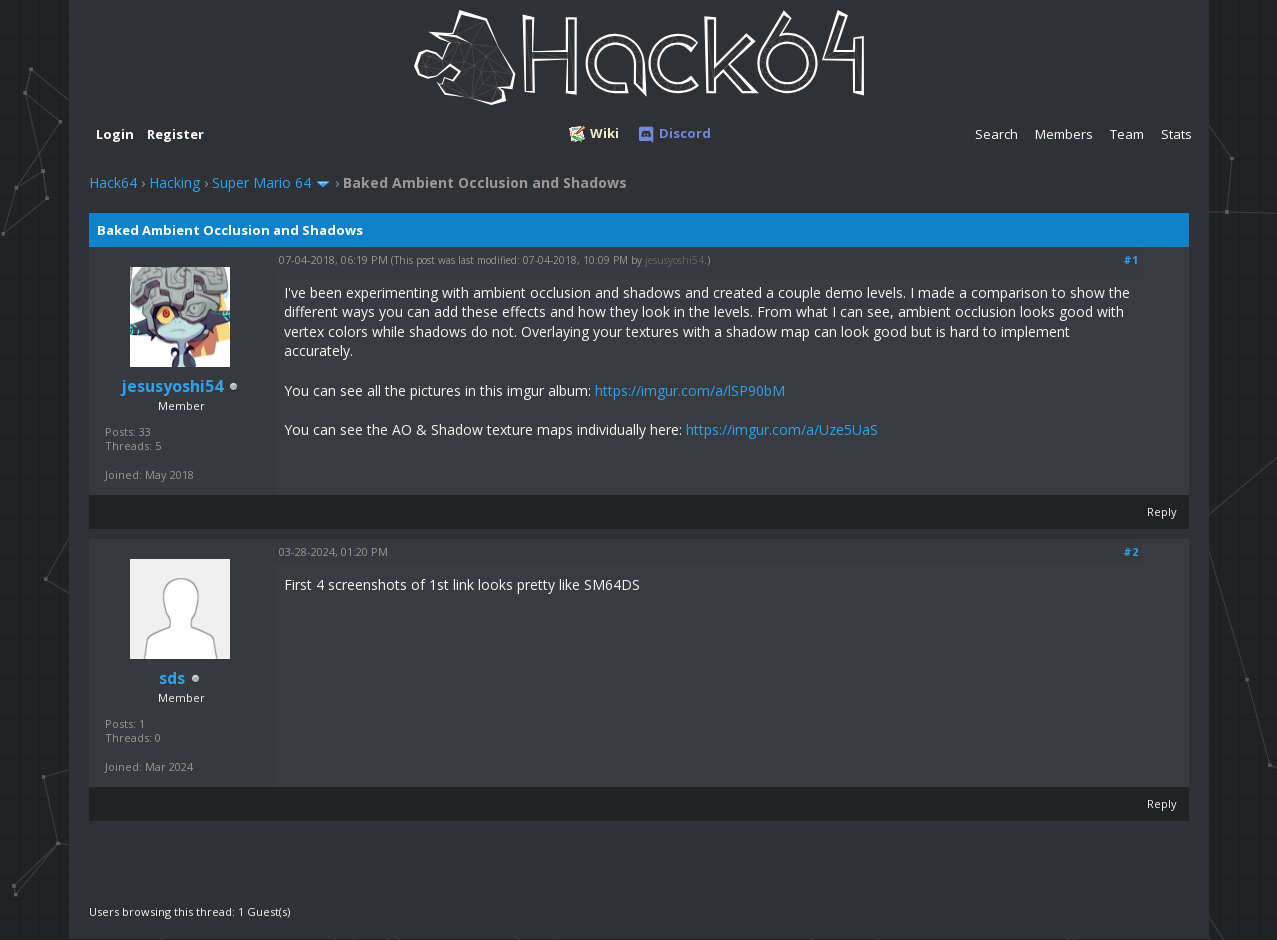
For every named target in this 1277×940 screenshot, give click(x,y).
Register (175, 134)
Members (1064, 134)
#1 (1130, 259)
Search (996, 134)
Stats (1176, 134)
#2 (1130, 551)
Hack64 (113, 182)
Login (115, 134)
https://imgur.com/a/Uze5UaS (782, 429)
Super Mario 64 (261, 182)
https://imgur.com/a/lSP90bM (690, 390)
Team (1127, 134)
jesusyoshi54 (674, 260)
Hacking (174, 182)
